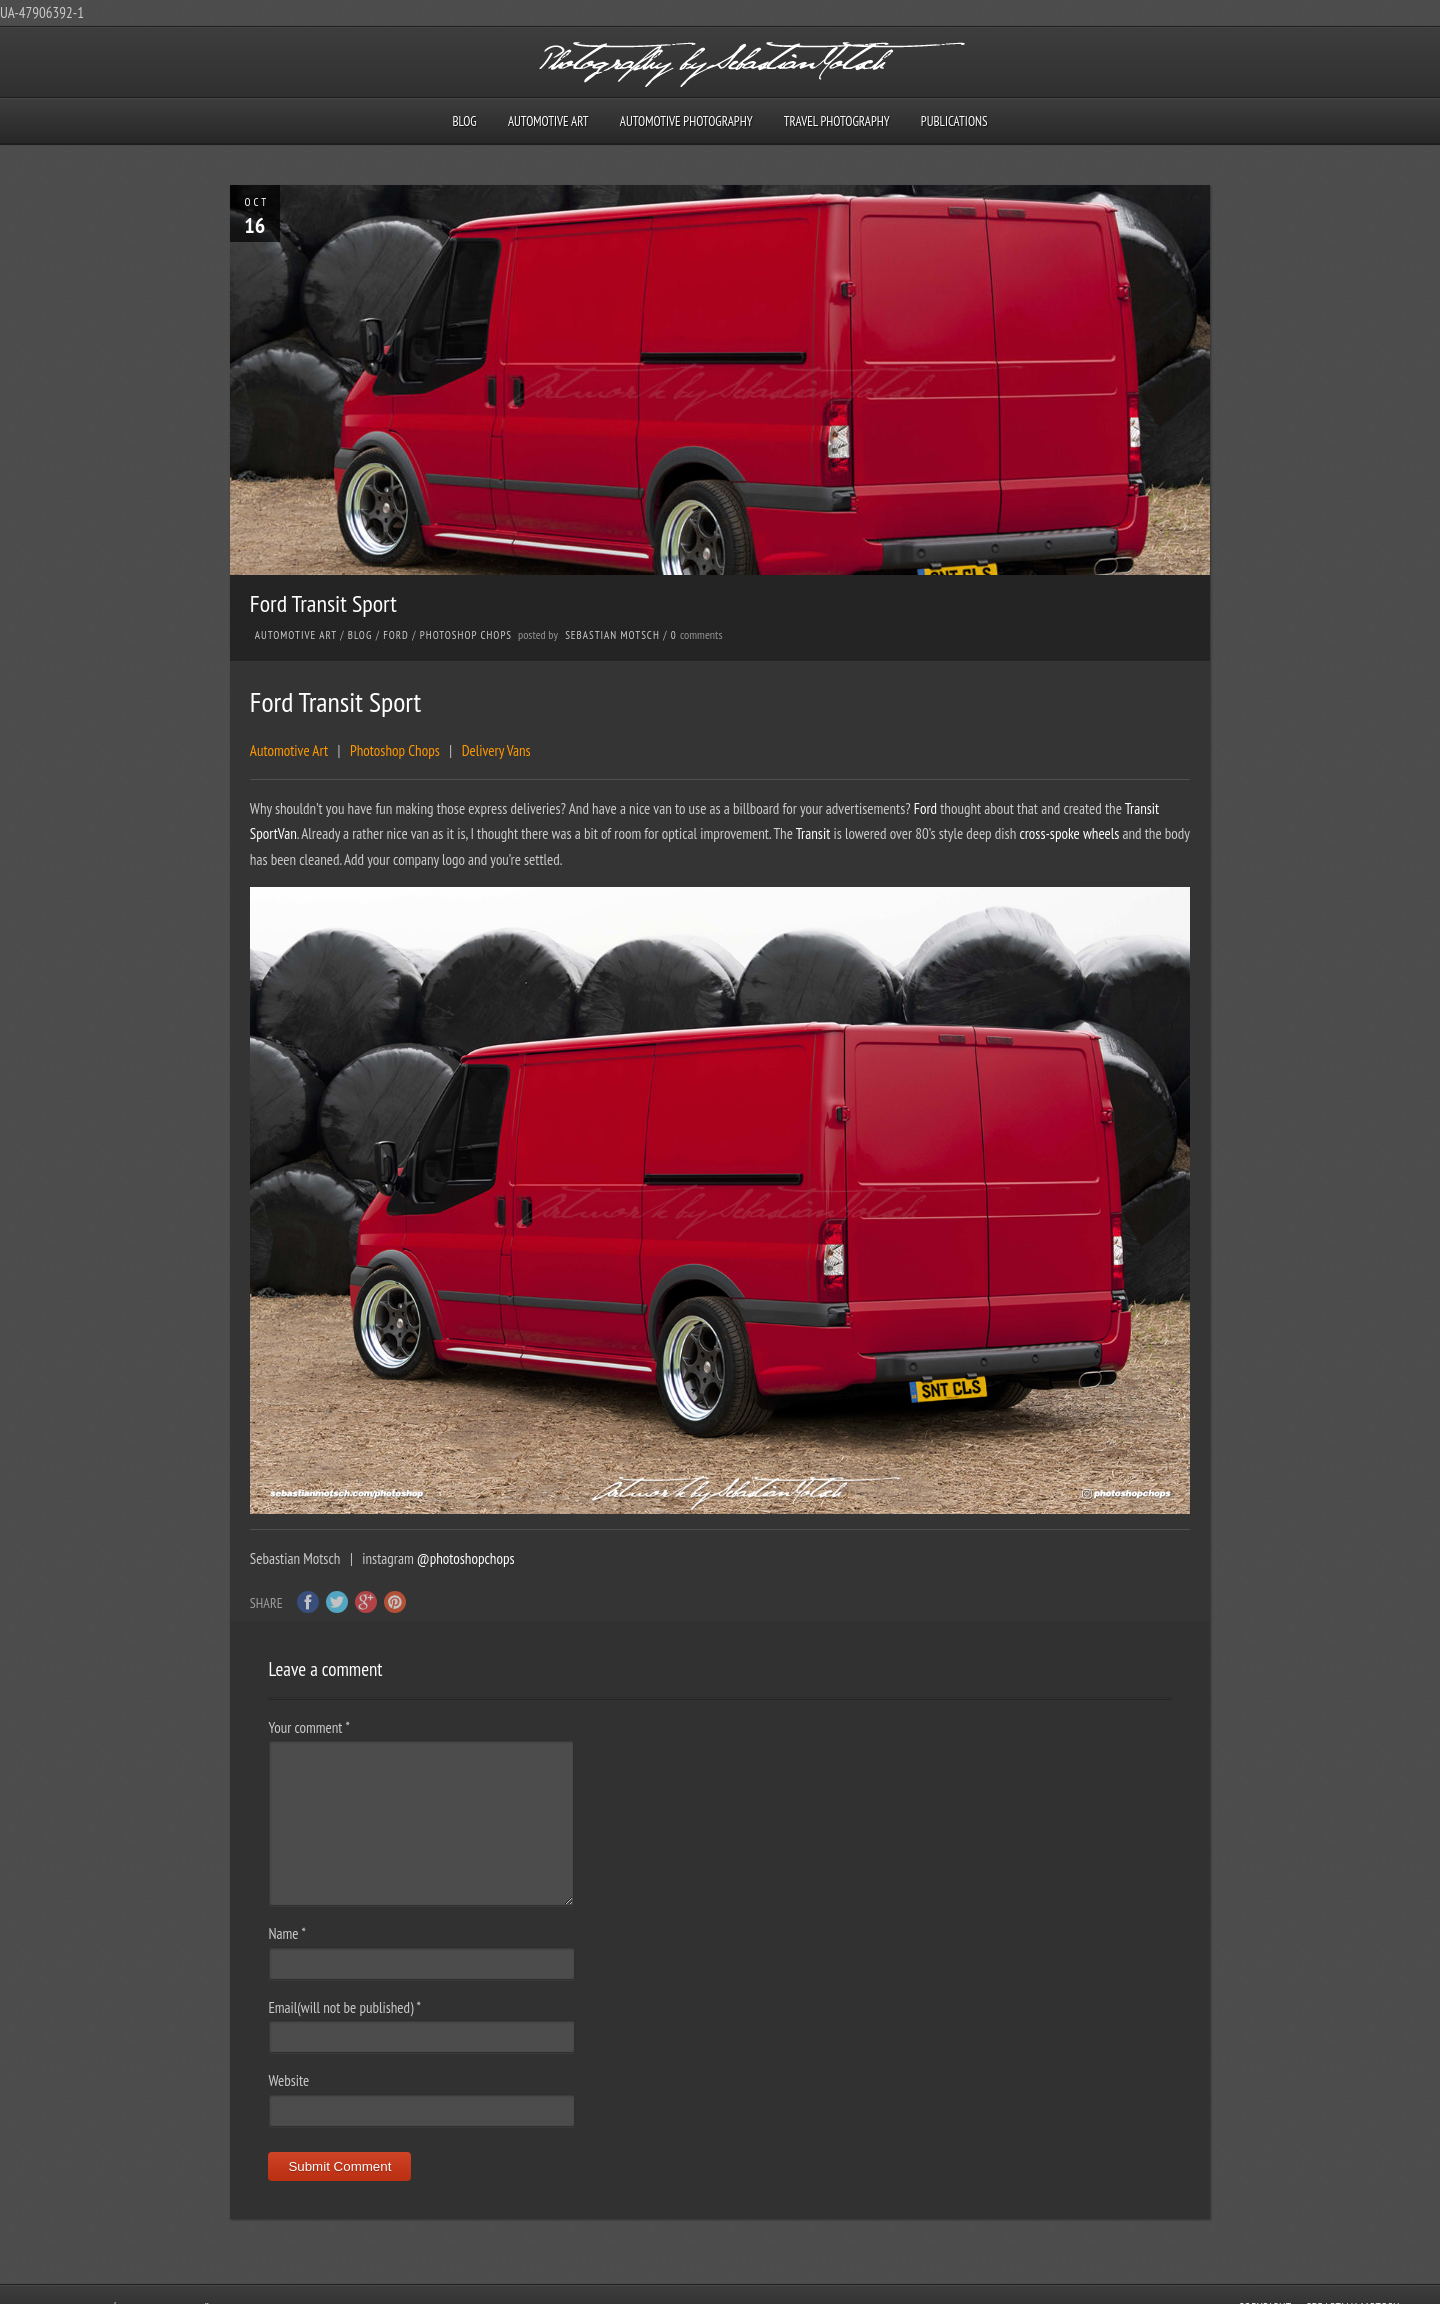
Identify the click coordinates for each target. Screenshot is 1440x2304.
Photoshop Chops (466, 635)
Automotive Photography (686, 121)
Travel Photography (837, 121)
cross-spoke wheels (1069, 833)
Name (286, 1933)
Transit (1142, 808)
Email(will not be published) (344, 2007)
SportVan (273, 833)
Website (288, 2080)
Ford (396, 635)
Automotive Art (548, 121)
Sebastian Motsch (612, 635)
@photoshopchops (466, 1558)
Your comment (308, 1727)
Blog (464, 121)
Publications (954, 121)
